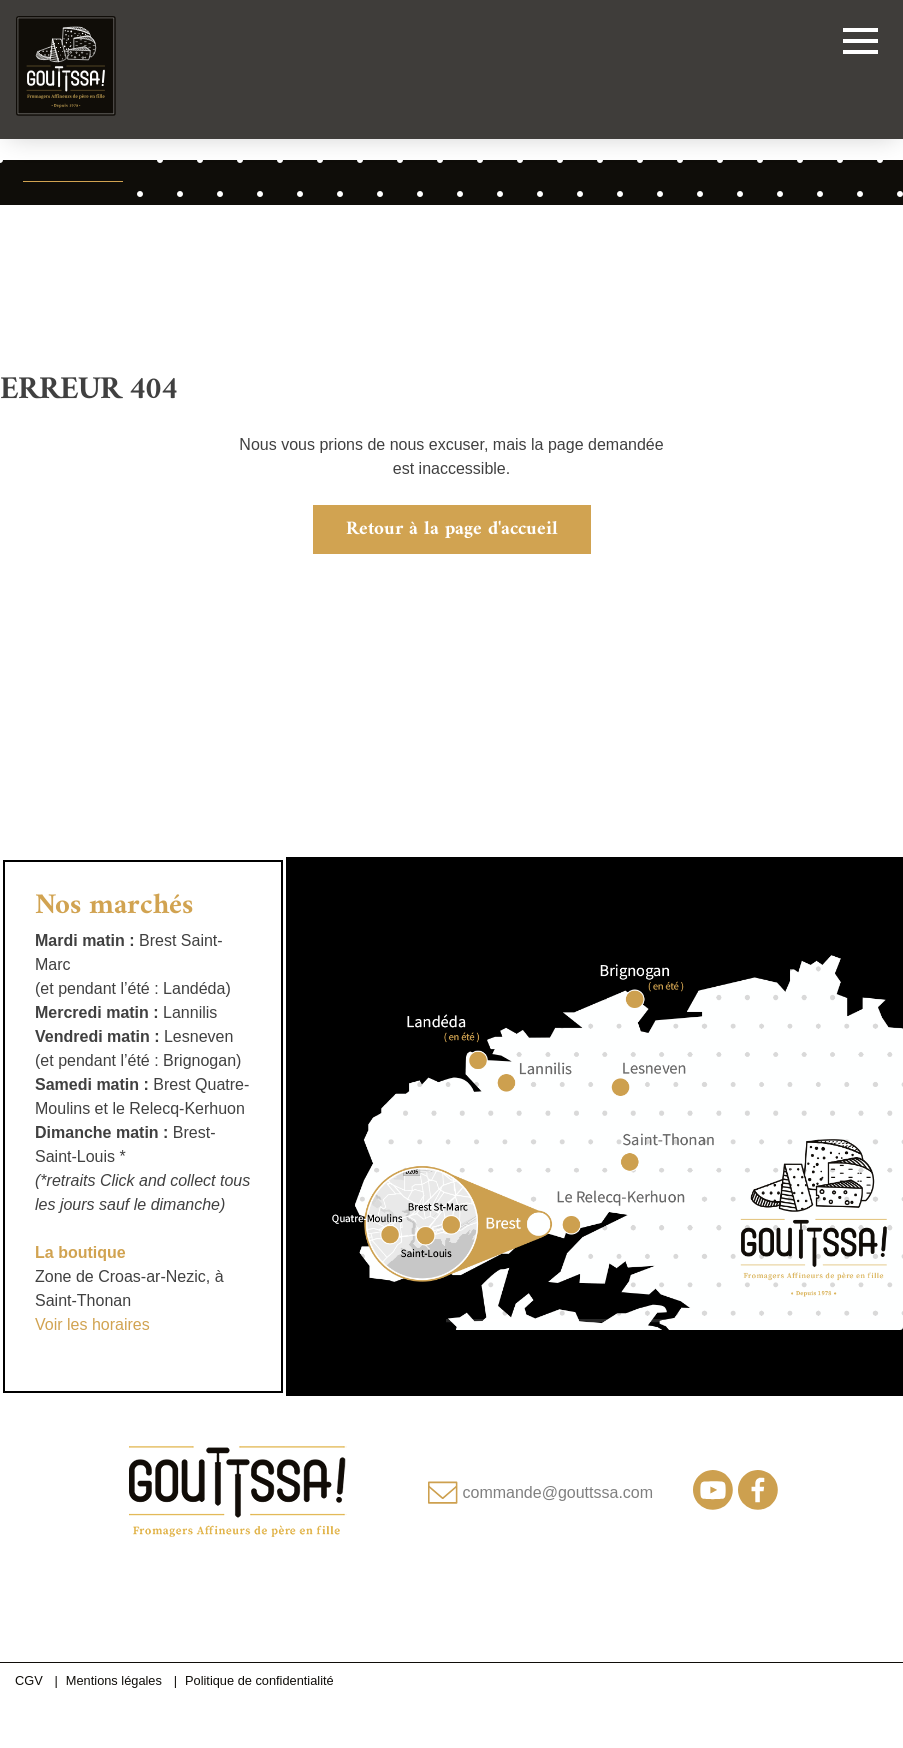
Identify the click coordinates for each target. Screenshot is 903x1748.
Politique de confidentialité (259, 1680)
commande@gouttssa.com (558, 1492)
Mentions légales (114, 1680)
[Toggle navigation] (860, 44)
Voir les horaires (92, 1324)
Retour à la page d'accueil (452, 529)
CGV (29, 1680)
